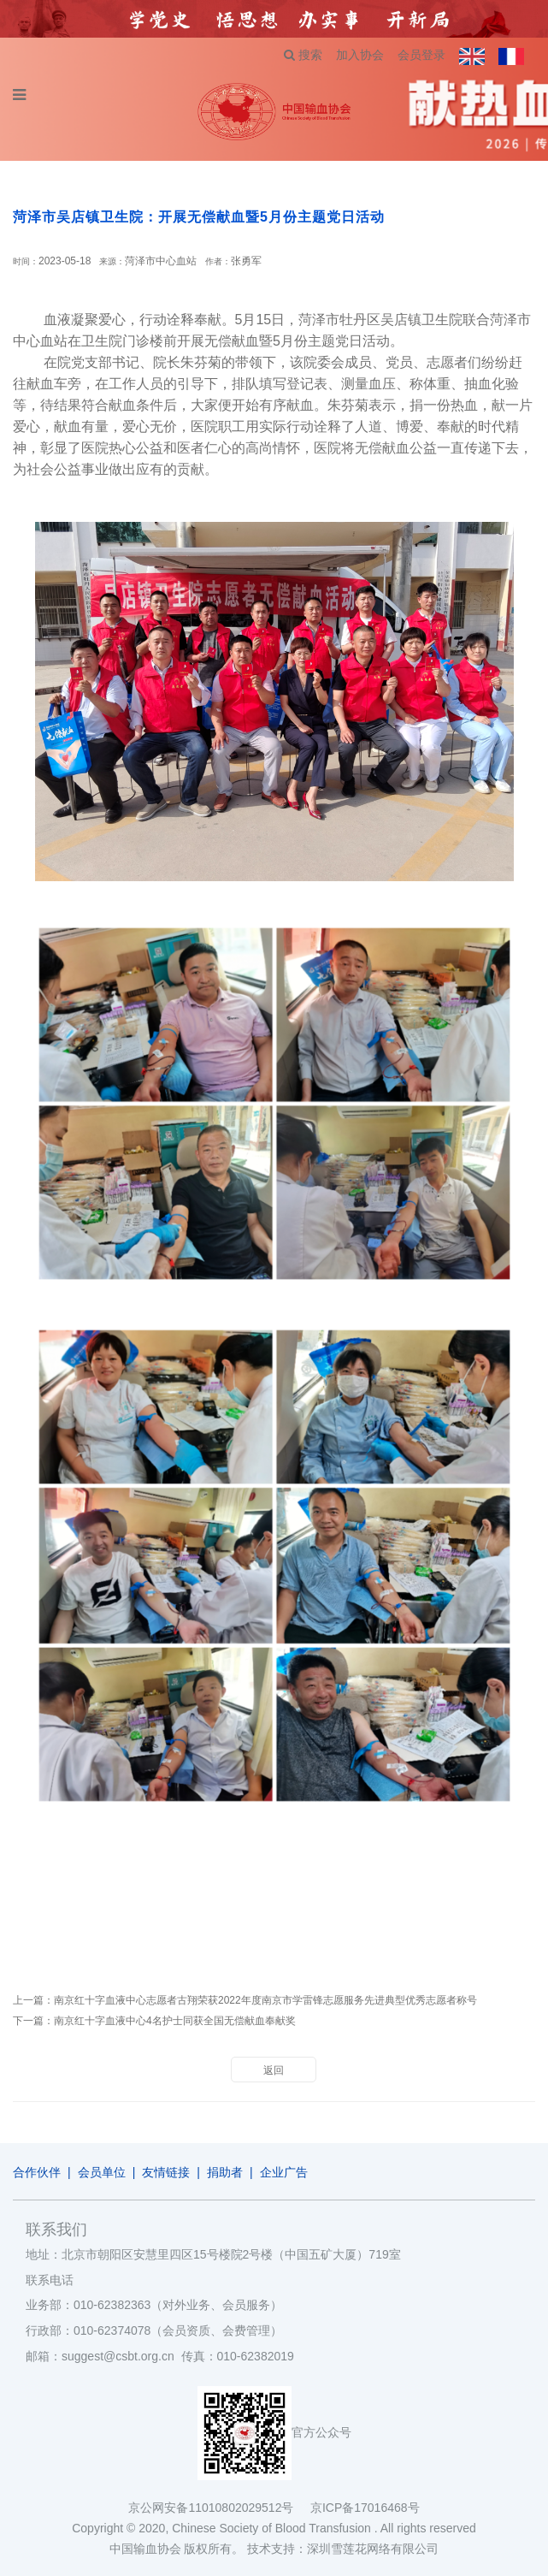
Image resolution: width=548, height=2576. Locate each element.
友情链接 (166, 2172)
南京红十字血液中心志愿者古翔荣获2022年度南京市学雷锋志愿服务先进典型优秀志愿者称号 (265, 2000)
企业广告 (284, 2172)
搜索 (303, 55)
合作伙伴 (37, 2172)
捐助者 (225, 2172)
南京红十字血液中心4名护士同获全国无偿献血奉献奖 (175, 2021)
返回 (273, 2070)
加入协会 (360, 55)
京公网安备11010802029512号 (218, 2507)
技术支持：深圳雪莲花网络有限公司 (343, 2548)
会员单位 (102, 2172)
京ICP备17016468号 (365, 2507)
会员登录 (421, 55)
